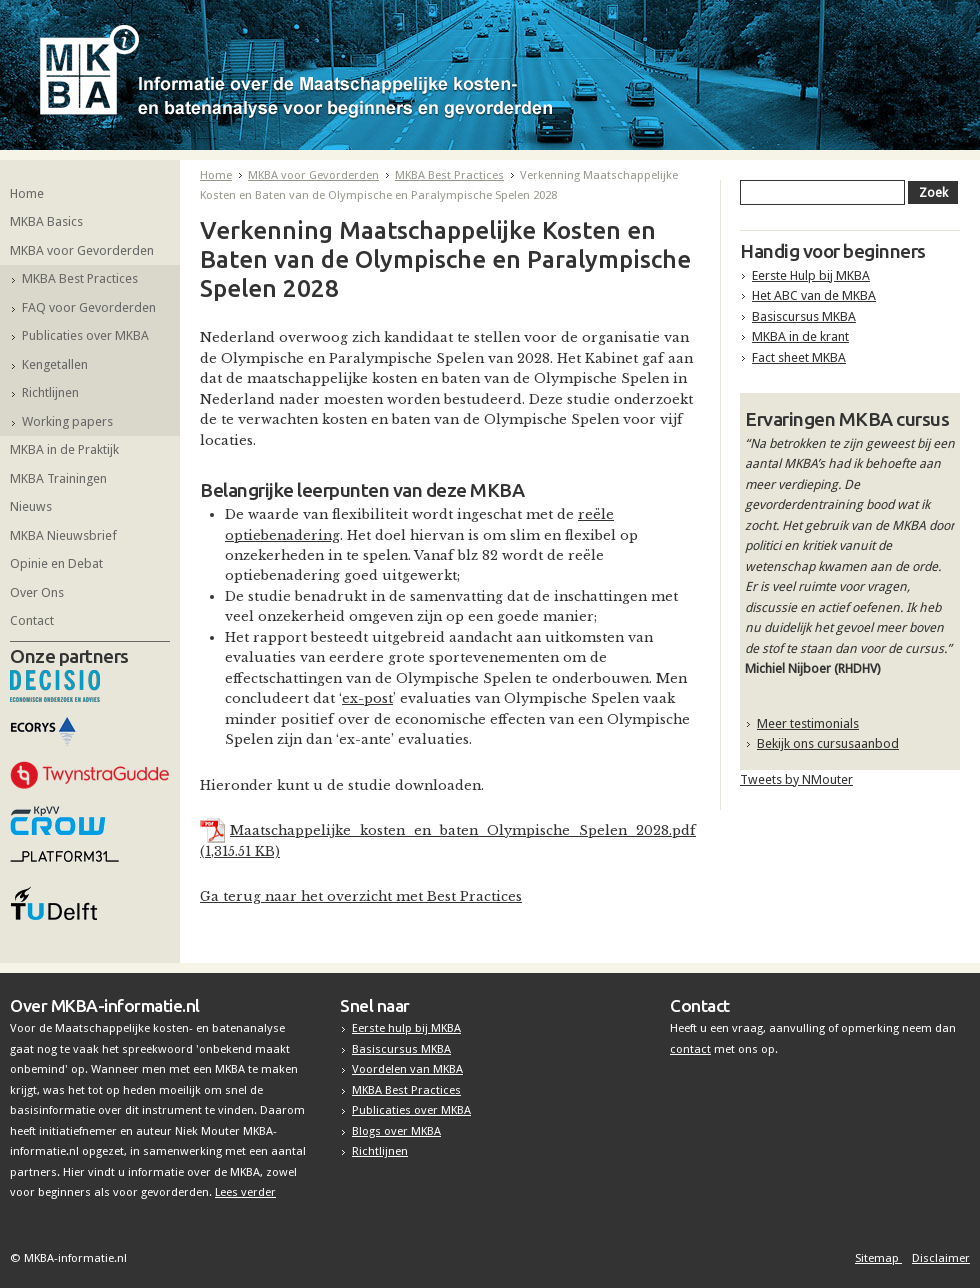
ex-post (367, 698)
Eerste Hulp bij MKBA (811, 275)
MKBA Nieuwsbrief (63, 535)
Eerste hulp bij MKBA (406, 1028)
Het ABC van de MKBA (814, 295)
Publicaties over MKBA (85, 335)
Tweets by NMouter (796, 779)
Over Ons (37, 592)
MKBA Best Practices (80, 278)
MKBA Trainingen (58, 478)
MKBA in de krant (800, 336)
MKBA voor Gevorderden (82, 250)
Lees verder (245, 1192)
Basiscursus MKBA (804, 316)
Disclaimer (941, 1258)
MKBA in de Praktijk (64, 449)
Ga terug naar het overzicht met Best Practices (361, 896)
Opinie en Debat (56, 563)
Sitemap (878, 1258)
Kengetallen (55, 364)
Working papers (67, 421)
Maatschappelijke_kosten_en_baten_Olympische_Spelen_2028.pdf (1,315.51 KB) (448, 840)
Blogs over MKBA (396, 1131)
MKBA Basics (46, 221)
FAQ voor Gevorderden (89, 307)
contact (690, 1049)
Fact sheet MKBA (799, 357)
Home (27, 193)
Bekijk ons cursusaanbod (828, 743)
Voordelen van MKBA (407, 1069)
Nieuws (31, 506)
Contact (32, 620)
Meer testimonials (808, 723)
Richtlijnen (50, 392)
